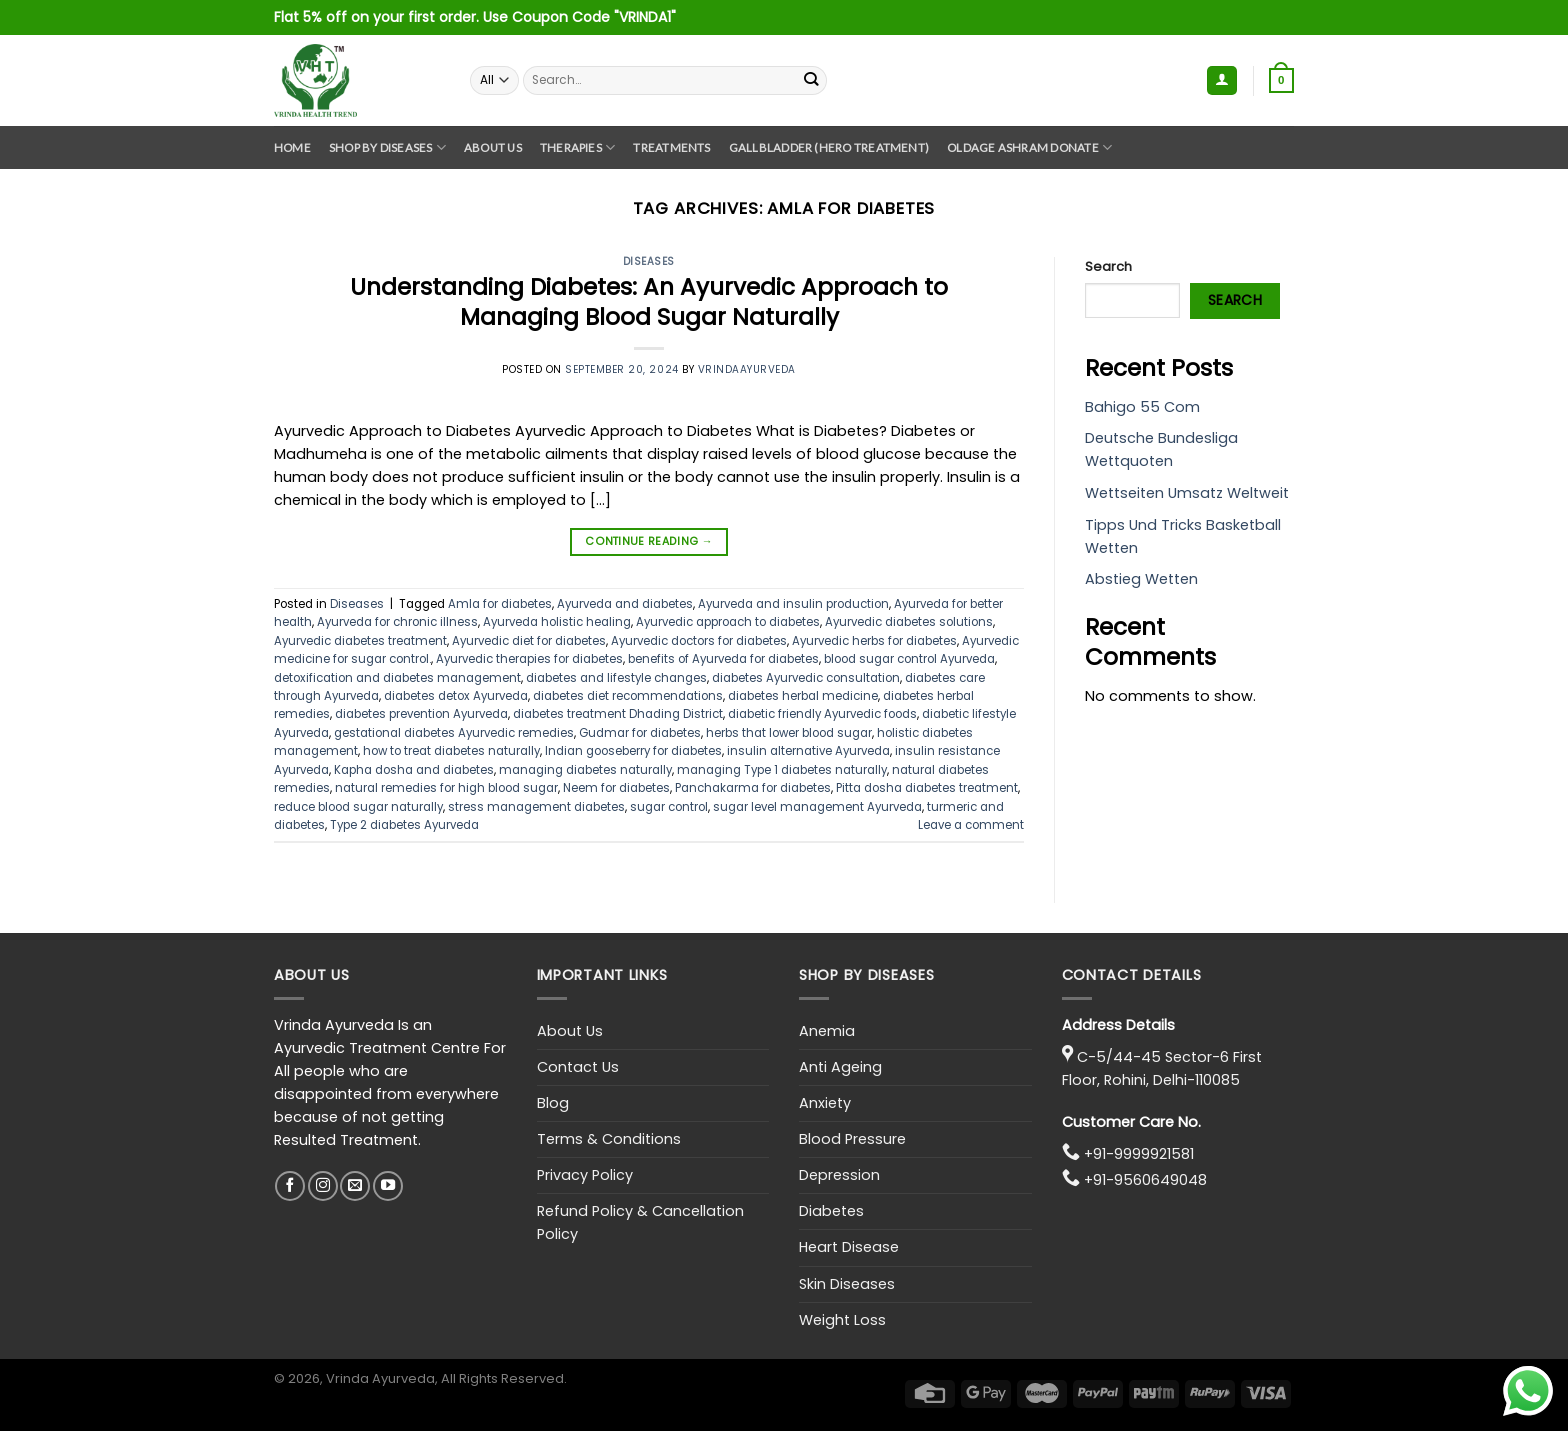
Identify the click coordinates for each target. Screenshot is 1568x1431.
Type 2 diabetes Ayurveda (404, 825)
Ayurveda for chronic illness (397, 622)
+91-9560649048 (1145, 1180)
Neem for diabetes (616, 788)
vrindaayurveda (747, 369)
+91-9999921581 (1139, 1154)
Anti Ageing (840, 1067)
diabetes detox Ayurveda (456, 696)
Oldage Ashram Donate (1029, 147)
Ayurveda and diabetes (625, 604)
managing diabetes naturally (585, 770)
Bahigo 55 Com (1142, 407)
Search (1108, 266)
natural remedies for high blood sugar (446, 788)
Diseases (649, 261)
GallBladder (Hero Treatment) (829, 147)
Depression (839, 1175)
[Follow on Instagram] (323, 1186)
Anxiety (825, 1103)
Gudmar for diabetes (640, 733)
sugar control (669, 807)
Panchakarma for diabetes (753, 788)
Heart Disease (849, 1247)
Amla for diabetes (500, 604)
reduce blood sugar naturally (358, 807)
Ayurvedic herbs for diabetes (874, 641)
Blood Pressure (852, 1139)
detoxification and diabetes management (397, 678)
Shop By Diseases (387, 147)
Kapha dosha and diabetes (414, 770)
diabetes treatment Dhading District (618, 714)
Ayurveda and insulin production (793, 604)
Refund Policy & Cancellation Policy (640, 1222)
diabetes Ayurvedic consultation (806, 678)
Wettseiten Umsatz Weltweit (1187, 493)
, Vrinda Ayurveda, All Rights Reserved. (443, 1378)
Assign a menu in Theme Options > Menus (1174, 17)
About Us (493, 147)
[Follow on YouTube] (388, 1186)
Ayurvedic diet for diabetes (529, 641)
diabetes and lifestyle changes (616, 678)
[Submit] (811, 80)
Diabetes (831, 1211)
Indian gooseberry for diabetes (633, 751)
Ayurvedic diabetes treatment (360, 641)
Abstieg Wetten (1141, 579)
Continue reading (649, 541)
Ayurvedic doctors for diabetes (699, 641)
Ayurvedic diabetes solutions (909, 622)
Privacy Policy (585, 1175)
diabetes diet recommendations (628, 696)
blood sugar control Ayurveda (909, 659)
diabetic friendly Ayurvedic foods (822, 714)
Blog (553, 1103)
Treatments (671, 147)
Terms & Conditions (609, 1139)
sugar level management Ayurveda (817, 807)
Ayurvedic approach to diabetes (728, 622)
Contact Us (578, 1067)
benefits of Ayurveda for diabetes (723, 659)
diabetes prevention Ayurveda (421, 714)
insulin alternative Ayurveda (808, 751)
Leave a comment (971, 825)
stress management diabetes (536, 807)
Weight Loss (842, 1320)
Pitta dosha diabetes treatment (927, 788)
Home (292, 147)
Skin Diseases (847, 1284)
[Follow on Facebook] (290, 1186)
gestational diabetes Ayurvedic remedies (454, 733)
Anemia (827, 1031)
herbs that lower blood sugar (789, 733)
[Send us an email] (355, 1186)
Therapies (578, 147)
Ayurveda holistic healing (557, 622)
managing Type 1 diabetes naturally (782, 770)
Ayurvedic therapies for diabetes (529, 659)
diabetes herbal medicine (803, 696)
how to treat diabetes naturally (451, 751)
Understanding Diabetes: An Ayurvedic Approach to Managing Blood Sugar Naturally (649, 302)
